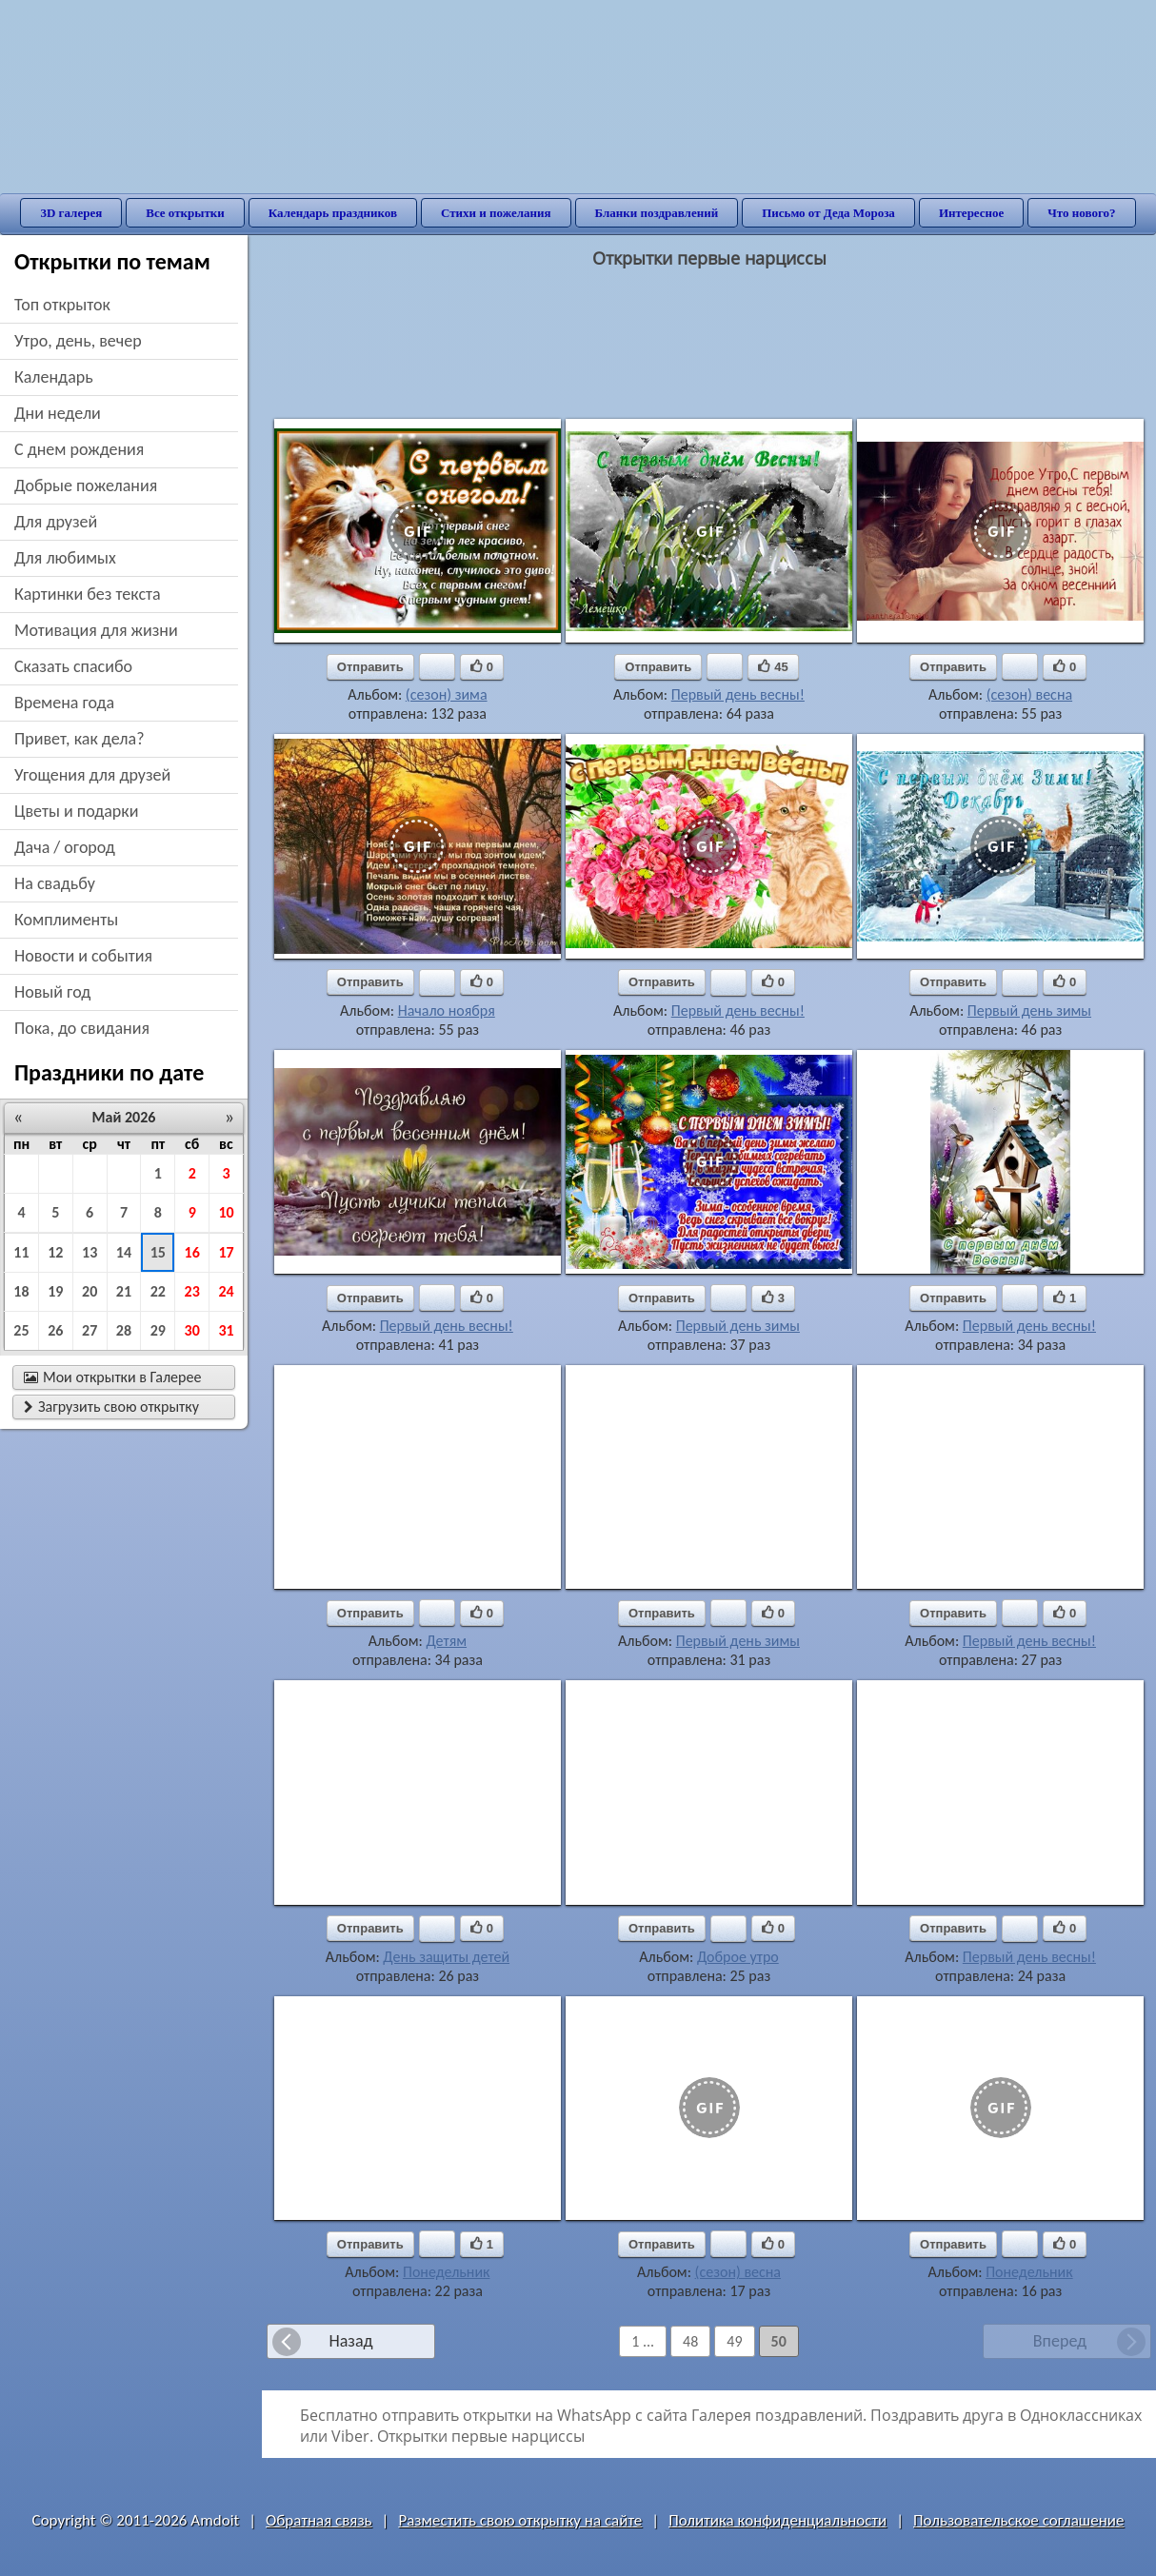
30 (192, 1330)
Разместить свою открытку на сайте (520, 2520)
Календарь (53, 377)
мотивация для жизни (96, 630)
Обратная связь (319, 2520)
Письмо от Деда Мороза (828, 213)
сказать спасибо (73, 666)
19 (55, 1291)
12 (55, 1252)
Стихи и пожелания (496, 213)
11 (21, 1252)
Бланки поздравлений (657, 213)
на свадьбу (54, 883)
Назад (350, 2340)
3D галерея (71, 213)
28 (123, 1330)
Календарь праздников (333, 213)
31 (225, 1330)
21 (123, 1291)
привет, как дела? (79, 738)
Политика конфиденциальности (777, 2520)
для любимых (65, 557)
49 (734, 2341)
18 (21, 1291)
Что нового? (1081, 213)
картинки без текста (87, 594)
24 (225, 1291)
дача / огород (64, 847)
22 (158, 1291)
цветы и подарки (76, 811)
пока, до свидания (81, 1028)
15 (158, 1252)
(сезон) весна (1029, 694)
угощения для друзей (92, 774)
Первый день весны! (738, 694)
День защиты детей (446, 1957)
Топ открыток (62, 304)
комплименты (66, 919)
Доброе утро (738, 1957)
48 (690, 2341)
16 (192, 1252)
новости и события (83, 955)
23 (192, 1291)
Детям (446, 1641)
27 (89, 1330)
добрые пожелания (85, 485)
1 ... (642, 2341)
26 (55, 1330)
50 (779, 2341)
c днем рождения (79, 449)
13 (89, 1252)
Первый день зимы (1029, 1010)
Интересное (971, 213)
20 (89, 1291)
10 (225, 1212)
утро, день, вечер (78, 340)
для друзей (55, 521)
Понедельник (446, 2272)
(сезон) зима (447, 694)
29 (158, 1330)
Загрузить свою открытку (111, 1406)
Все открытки (185, 213)
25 (21, 1330)
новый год (52, 991)
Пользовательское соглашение (1018, 2520)
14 (123, 1252)
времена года (64, 702)
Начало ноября (446, 1010)
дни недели (57, 413)
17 (225, 1252)
